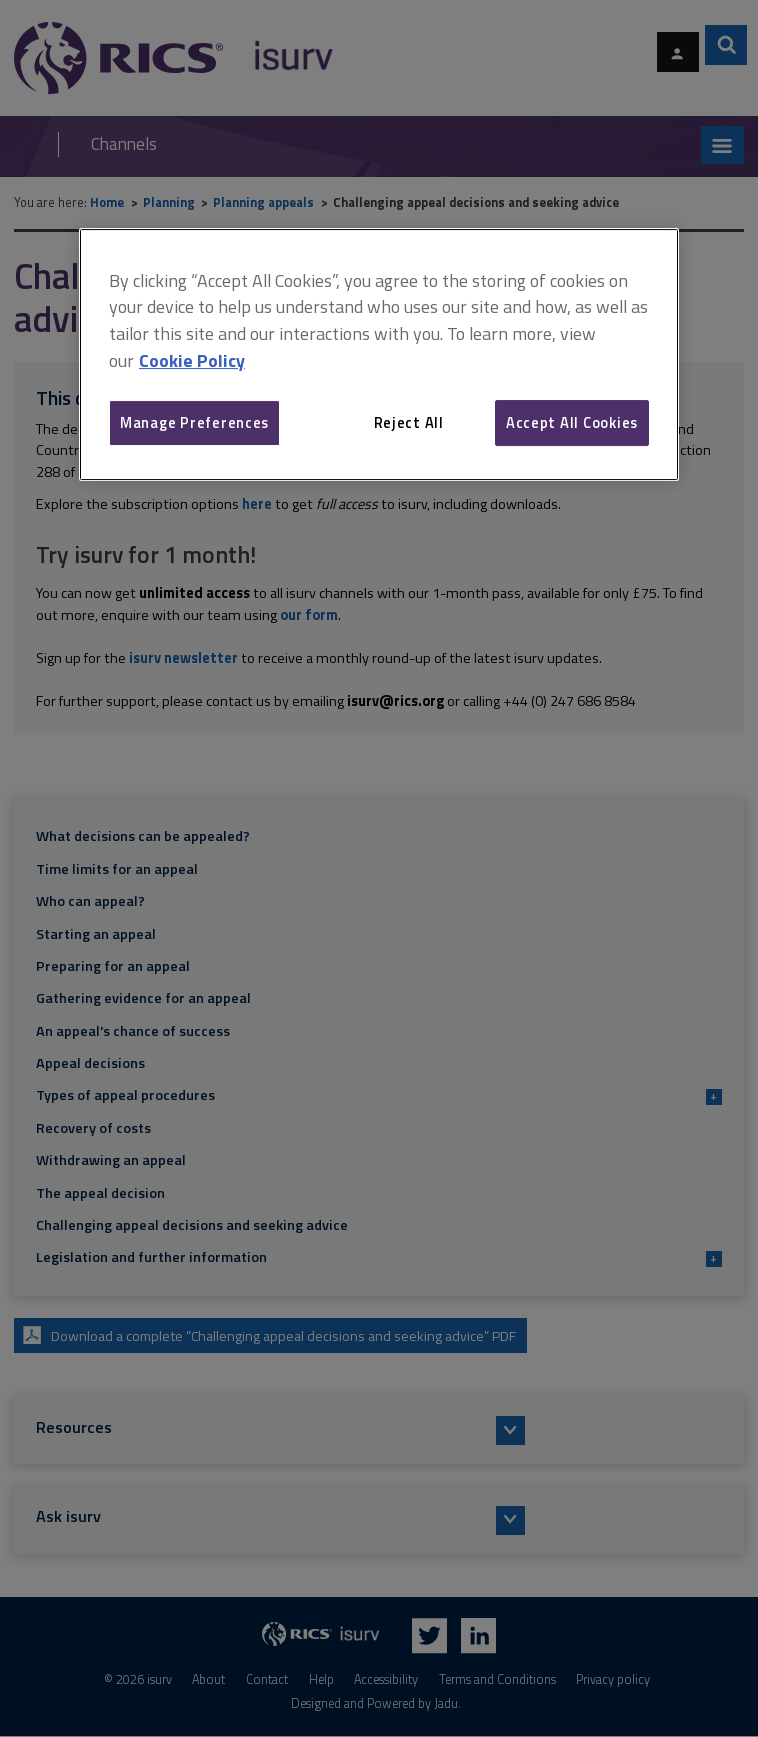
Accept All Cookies (572, 422)
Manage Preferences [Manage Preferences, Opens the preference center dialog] (194, 422)
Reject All (409, 422)
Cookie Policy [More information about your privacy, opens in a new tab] (192, 360)
